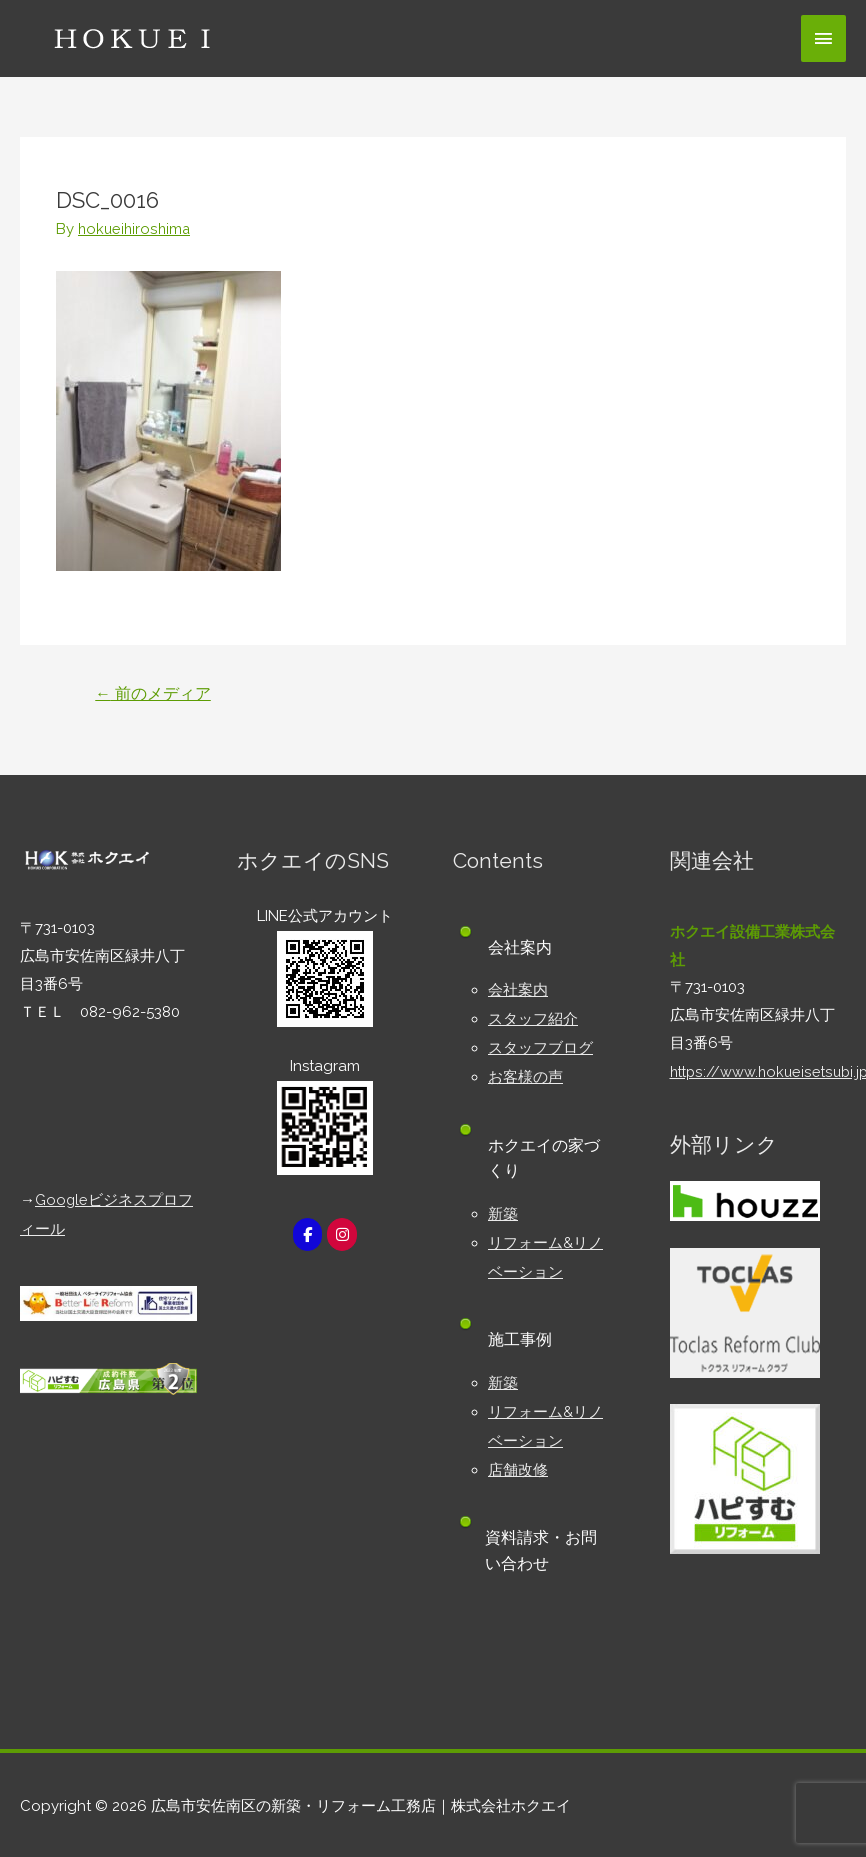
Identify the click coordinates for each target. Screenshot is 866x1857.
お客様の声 (525, 1073)
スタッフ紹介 (533, 1017)
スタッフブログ (540, 1045)
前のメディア (154, 692)
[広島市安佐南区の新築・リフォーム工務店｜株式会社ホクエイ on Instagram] (343, 1234)
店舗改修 (518, 1459)
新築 (503, 1209)
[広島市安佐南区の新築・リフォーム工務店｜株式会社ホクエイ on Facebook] (307, 1234)
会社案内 (518, 989)
